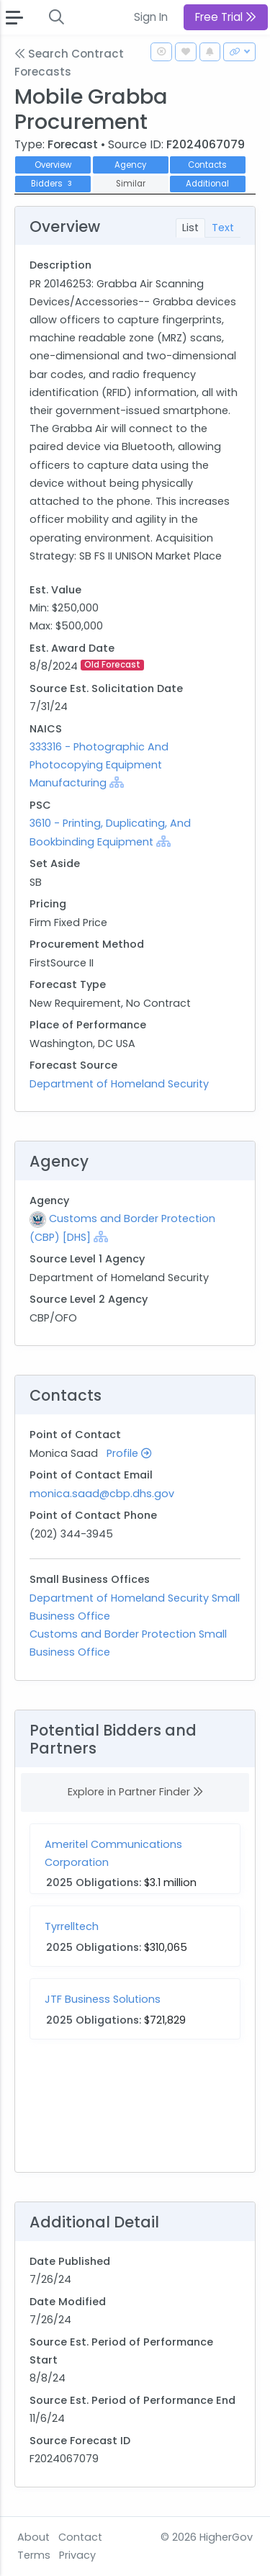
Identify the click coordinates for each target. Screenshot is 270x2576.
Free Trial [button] (225, 16)
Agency (130, 165)
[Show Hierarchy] (116, 782)
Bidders (53, 183)
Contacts (207, 165)
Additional (207, 183)
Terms (33, 2555)
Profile (129, 1453)
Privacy (77, 2555)
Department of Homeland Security (119, 1084)
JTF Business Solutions (103, 1999)
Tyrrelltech (72, 1926)
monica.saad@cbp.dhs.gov (102, 1493)
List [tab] (190, 227)
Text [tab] (223, 227)
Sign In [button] (151, 16)
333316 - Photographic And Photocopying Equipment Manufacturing (99, 765)
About (33, 2537)
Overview (53, 165)
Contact (80, 2537)
